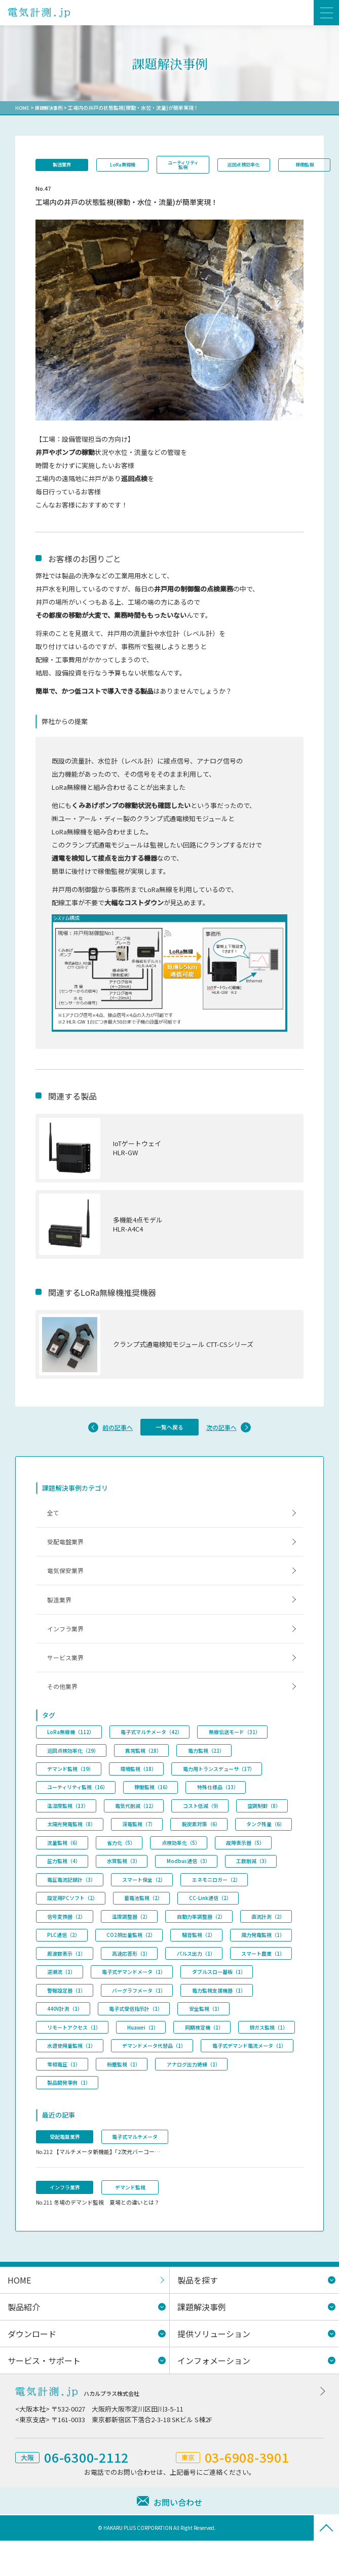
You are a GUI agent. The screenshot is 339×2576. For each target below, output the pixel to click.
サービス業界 (68, 1679)
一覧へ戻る (170, 1433)
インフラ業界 (68, 1647)
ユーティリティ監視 (195, 165)
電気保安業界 (68, 1584)
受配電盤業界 (68, 1552)
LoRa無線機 (129, 165)
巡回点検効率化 (260, 165)
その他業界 (64, 1710)
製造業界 (64, 165)
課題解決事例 (50, 107)
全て (54, 1521)
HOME (22, 107)
